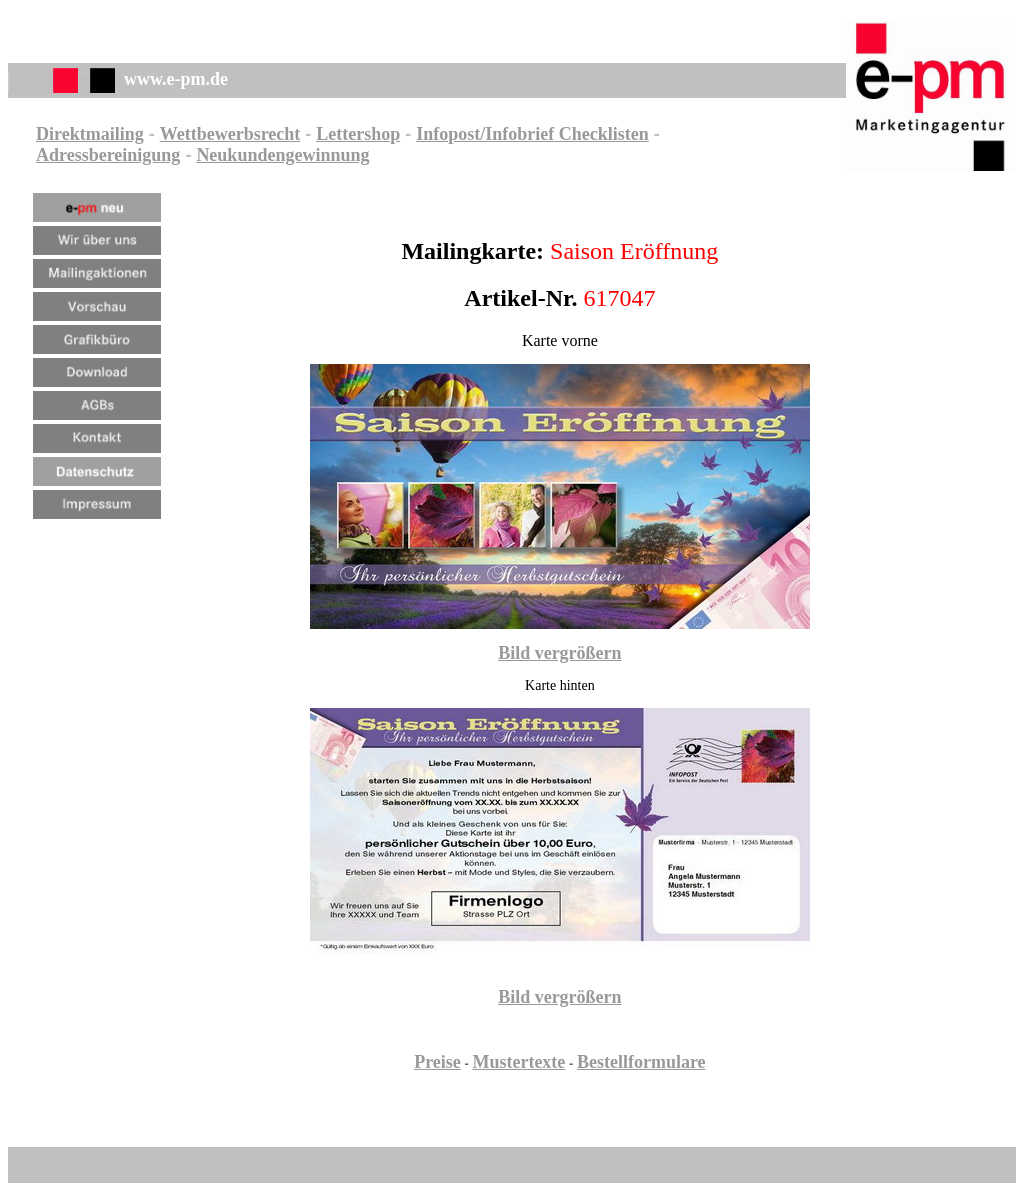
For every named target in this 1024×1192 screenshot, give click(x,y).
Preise (437, 1062)
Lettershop (358, 134)
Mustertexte (518, 1062)
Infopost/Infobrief (485, 134)
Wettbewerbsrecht (230, 134)
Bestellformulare (641, 1062)
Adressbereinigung (108, 155)
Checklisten (601, 134)
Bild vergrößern (560, 653)
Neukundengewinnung (282, 155)
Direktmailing (90, 134)
